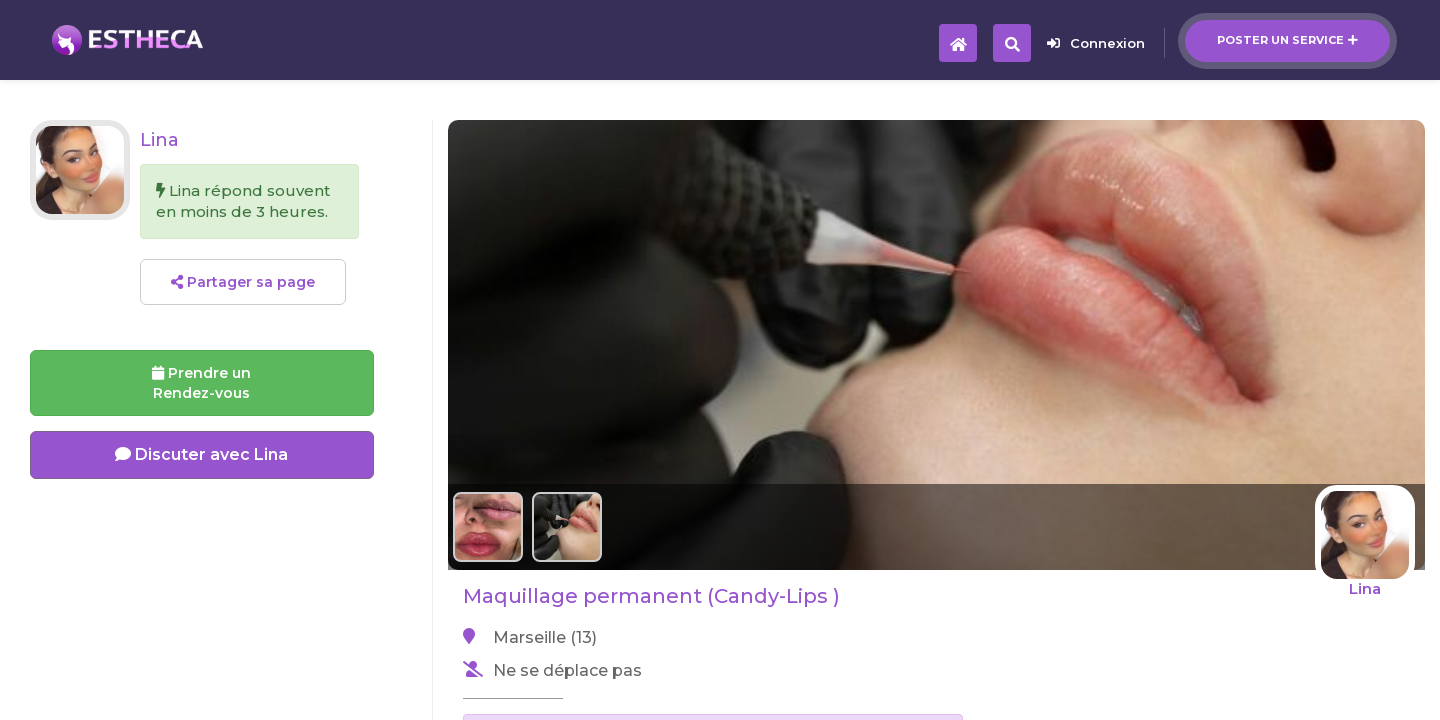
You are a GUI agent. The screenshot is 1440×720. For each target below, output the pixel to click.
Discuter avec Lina (201, 454)
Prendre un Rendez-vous (201, 383)
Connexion (1096, 43)
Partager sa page (243, 282)
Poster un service (1287, 40)
